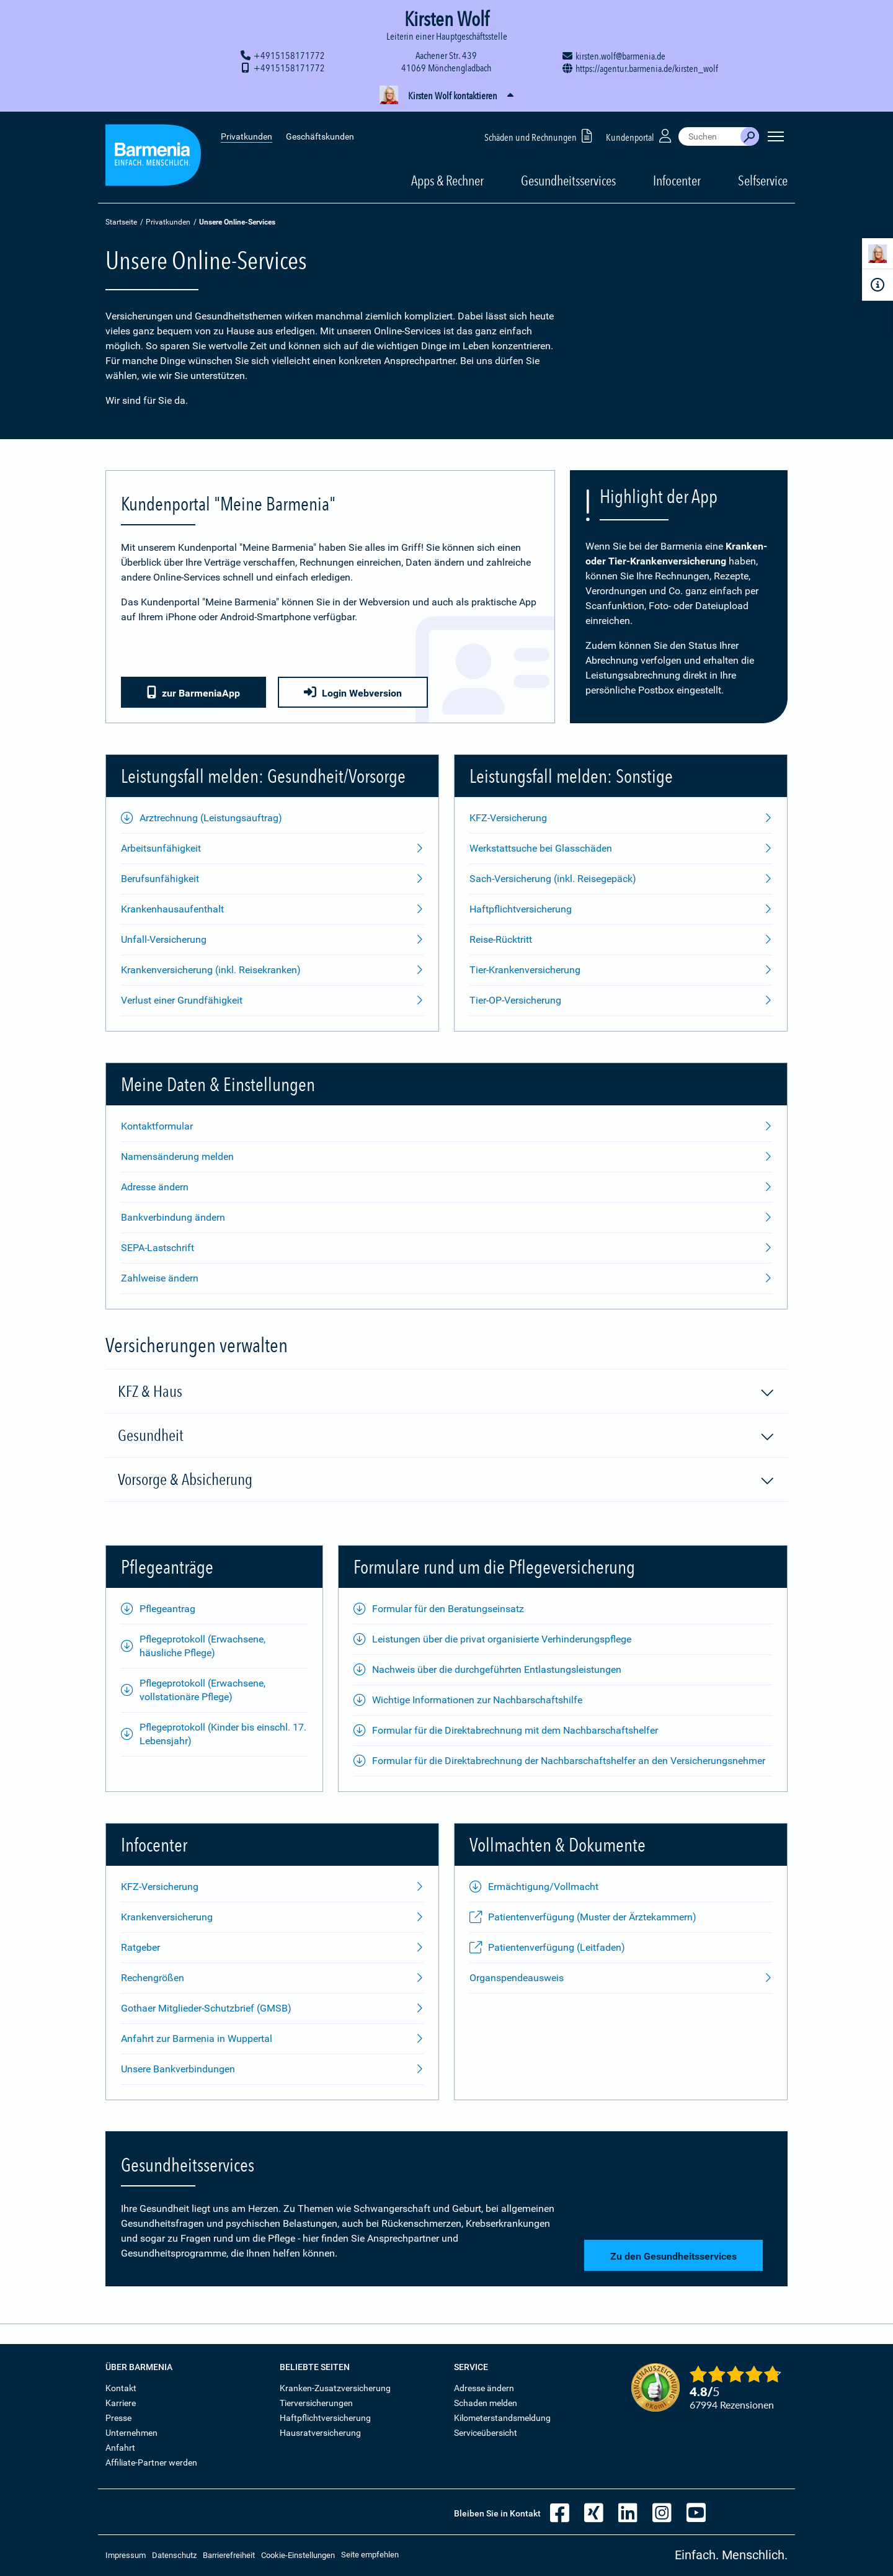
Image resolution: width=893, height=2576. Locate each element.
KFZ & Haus (446, 1391)
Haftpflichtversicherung (325, 2418)
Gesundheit (446, 1435)
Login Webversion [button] (353, 692)
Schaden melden (485, 2403)
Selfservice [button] (763, 180)
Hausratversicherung (320, 2433)
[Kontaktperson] (877, 256)
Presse (118, 2418)
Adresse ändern (484, 2388)
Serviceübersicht (485, 2433)
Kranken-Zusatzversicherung (335, 2388)
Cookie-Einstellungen (298, 2555)
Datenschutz (174, 2555)
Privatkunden (246, 136)
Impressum (125, 2555)
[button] (446, 96)
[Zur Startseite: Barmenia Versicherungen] (153, 157)
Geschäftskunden (320, 136)
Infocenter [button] (677, 180)
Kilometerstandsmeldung (502, 2418)
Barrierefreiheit (229, 2555)
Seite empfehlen (370, 2554)
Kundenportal (640, 135)
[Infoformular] (877, 284)
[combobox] (709, 136)
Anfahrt (120, 2448)
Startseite (121, 222)
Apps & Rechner (447, 180)
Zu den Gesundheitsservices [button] (673, 2256)
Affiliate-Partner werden (151, 2462)
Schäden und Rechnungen (540, 135)
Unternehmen (131, 2433)
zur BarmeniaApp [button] (193, 692)
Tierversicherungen (316, 2403)
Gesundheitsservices (568, 180)
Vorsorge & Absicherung (446, 1480)
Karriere (120, 2403)
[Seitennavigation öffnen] (776, 136)
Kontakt (120, 2388)
